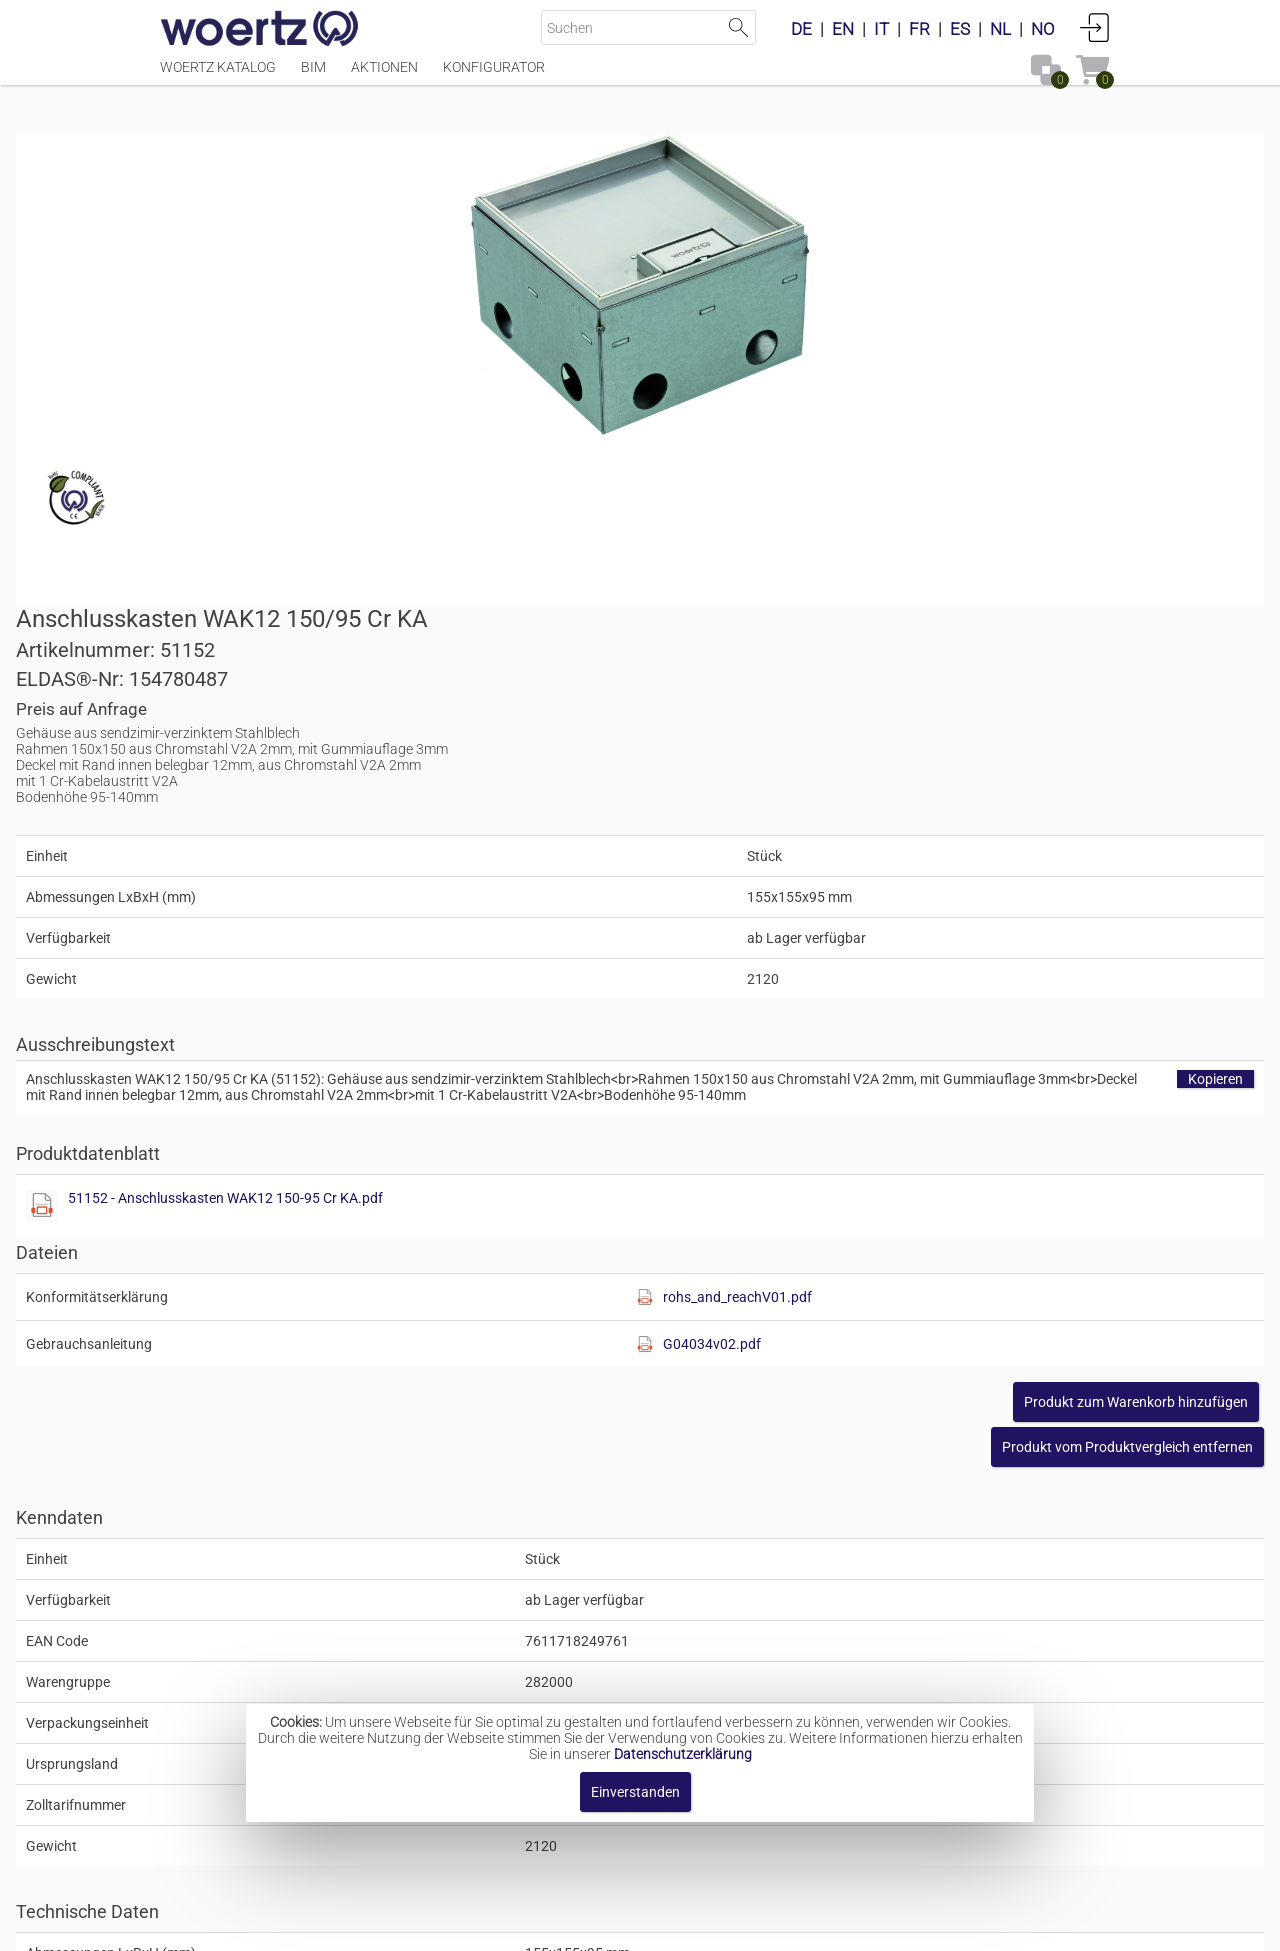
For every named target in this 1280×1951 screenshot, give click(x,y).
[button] (983, 1051)
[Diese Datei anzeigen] (676, 810)
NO (1043, 29)
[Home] (260, 30)
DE (801, 29)
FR (919, 29)
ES (960, 29)
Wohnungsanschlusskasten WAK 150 (690, 1664)
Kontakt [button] (560, 1925)
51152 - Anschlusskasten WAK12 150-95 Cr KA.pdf (859, 802)
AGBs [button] (630, 1925)
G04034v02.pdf (965, 948)
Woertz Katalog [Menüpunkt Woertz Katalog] (218, 77)
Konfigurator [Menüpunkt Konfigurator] (494, 77)
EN (843, 29)
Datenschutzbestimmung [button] (761, 1925)
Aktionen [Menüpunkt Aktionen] (384, 77)
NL (1000, 29)
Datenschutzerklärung (683, 1754)
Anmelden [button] (1095, 27)
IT (881, 29)
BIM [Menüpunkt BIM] (313, 77)
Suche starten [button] (738, 27)
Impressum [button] (470, 1925)
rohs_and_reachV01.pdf (990, 901)
